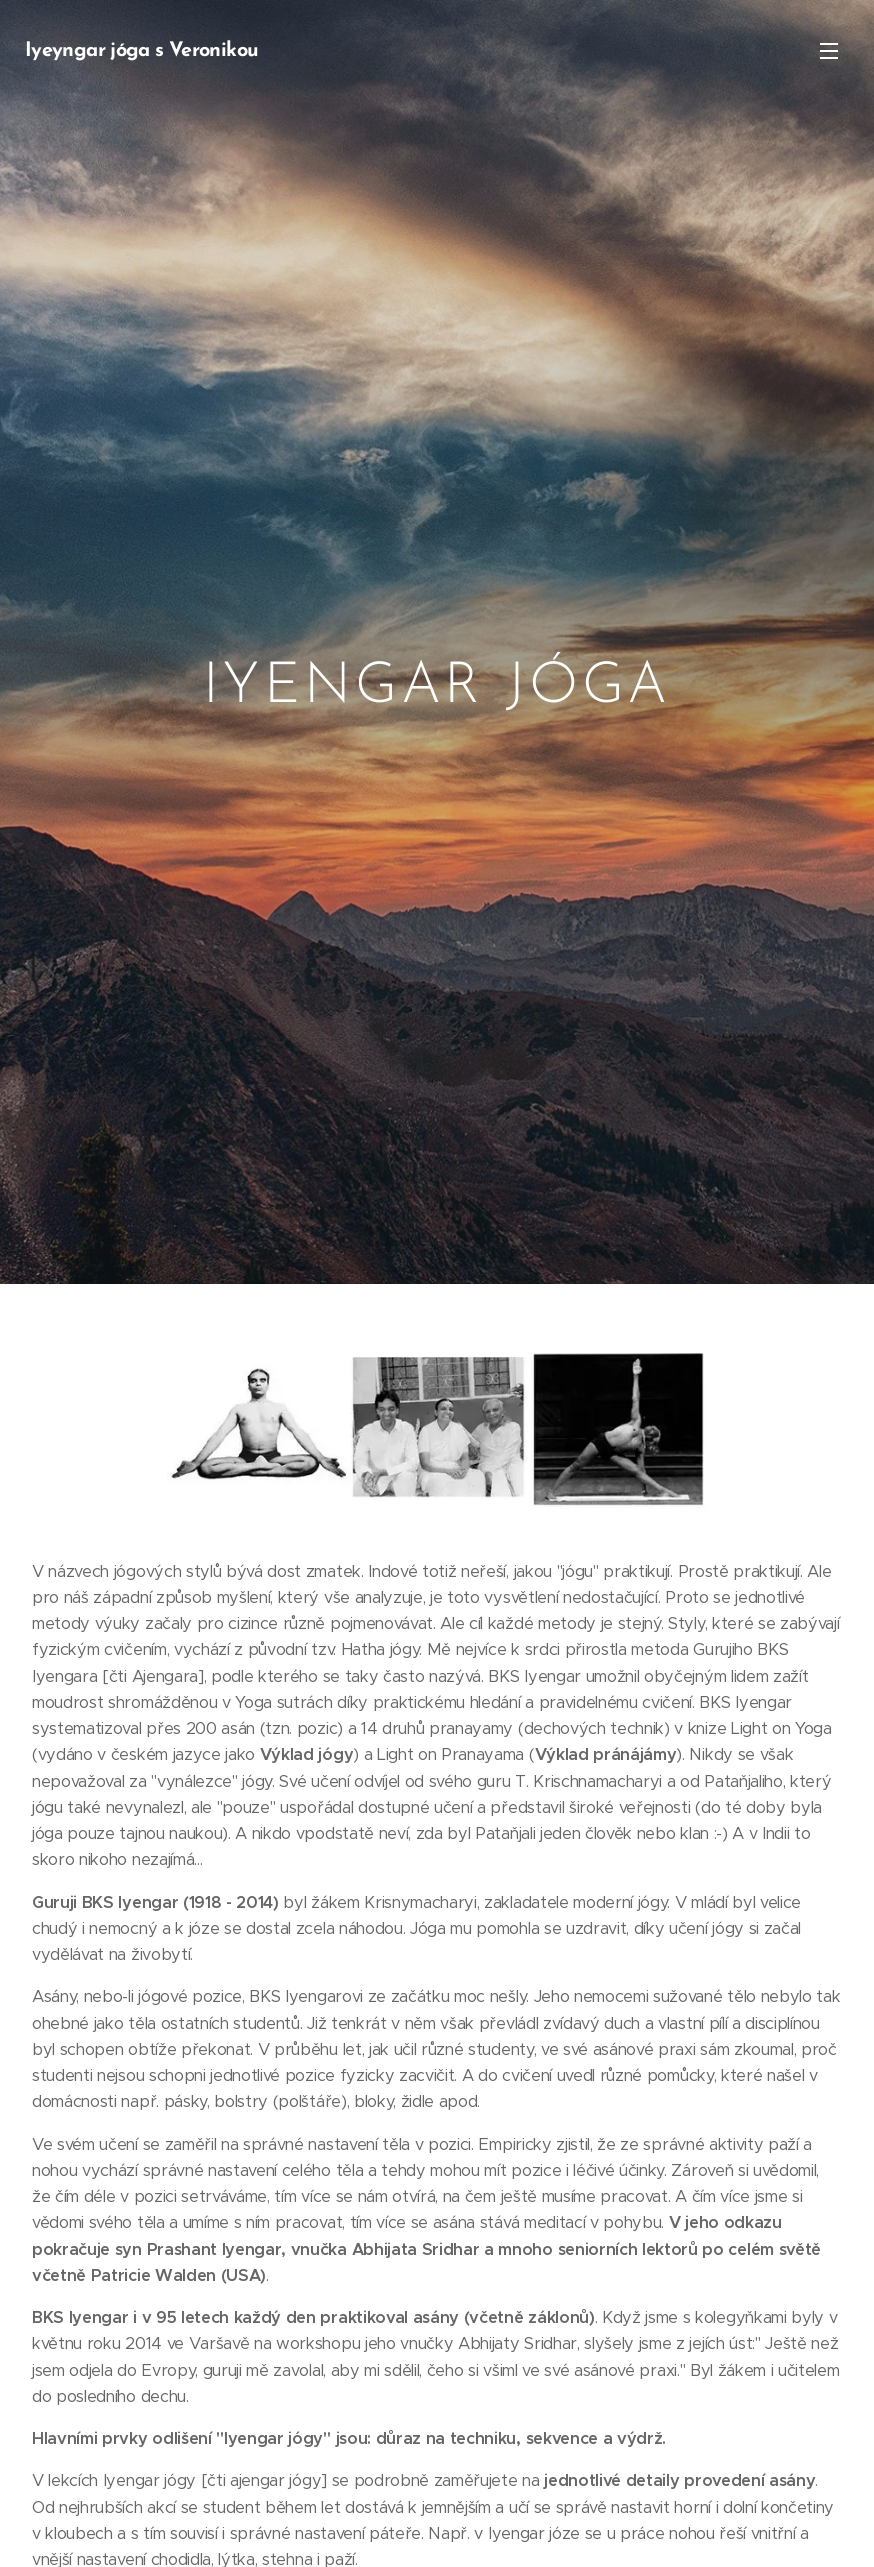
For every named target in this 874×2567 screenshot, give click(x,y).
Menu (829, 51)
